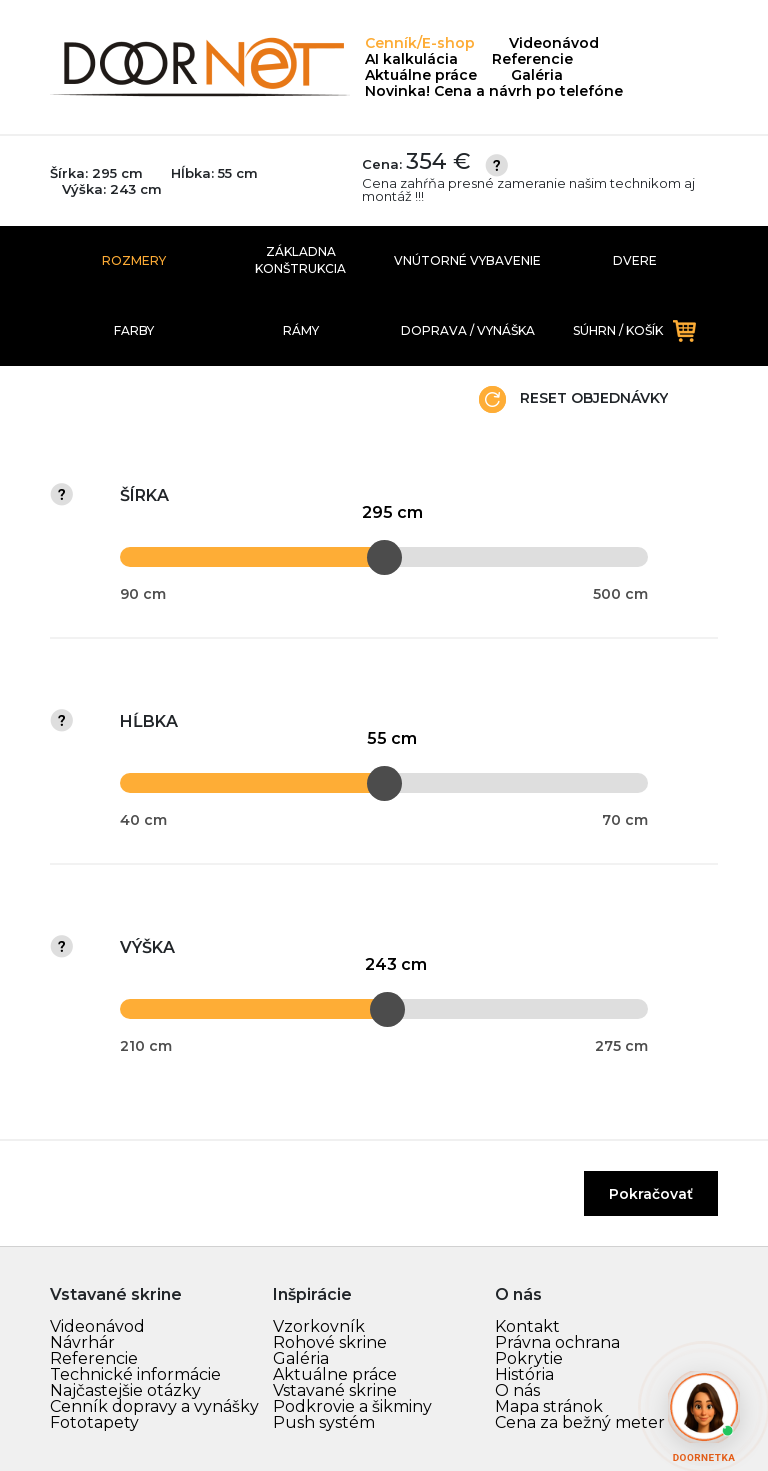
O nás (517, 1390)
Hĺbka (149, 721)
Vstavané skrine (335, 1390)
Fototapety (94, 1422)
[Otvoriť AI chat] (704, 1407)
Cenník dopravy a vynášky (154, 1406)
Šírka (144, 495)
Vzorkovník (319, 1326)
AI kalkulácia (411, 59)
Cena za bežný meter (580, 1422)
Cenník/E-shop (420, 43)
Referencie (532, 59)
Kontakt (527, 1326)
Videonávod (554, 43)
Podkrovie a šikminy (352, 1406)
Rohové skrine (330, 1342)
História (524, 1374)
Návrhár (82, 1342)
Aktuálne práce (421, 75)
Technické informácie (135, 1374)
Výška (147, 947)
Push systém (324, 1422)
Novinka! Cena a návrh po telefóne (494, 91)
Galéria (537, 75)
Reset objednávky (573, 399)
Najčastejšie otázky (125, 1390)
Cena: (540, 177)
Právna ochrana (557, 1342)
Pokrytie (529, 1358)
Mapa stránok (549, 1406)
